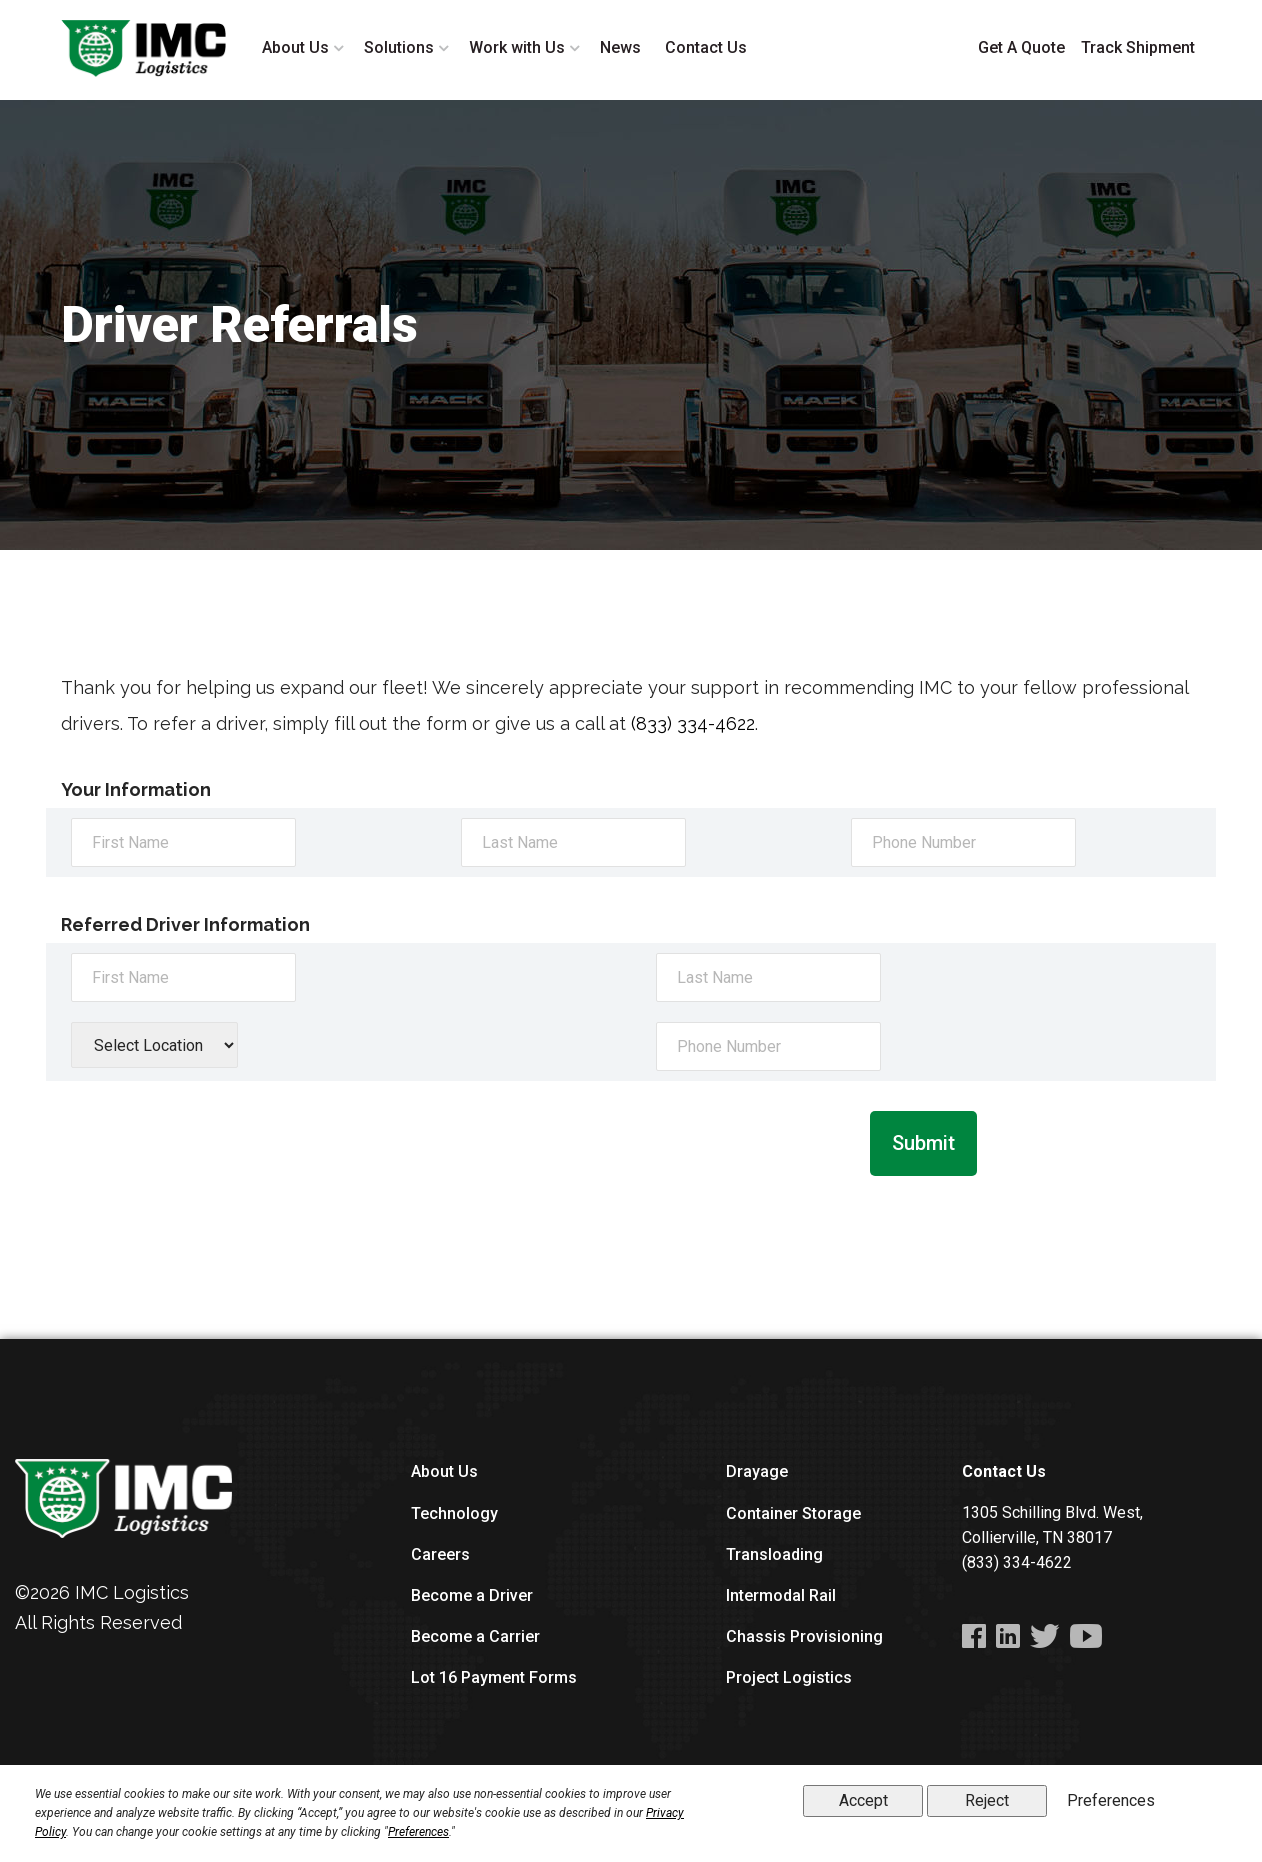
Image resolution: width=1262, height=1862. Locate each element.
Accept (863, 1800)
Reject (987, 1800)
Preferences (418, 1832)
